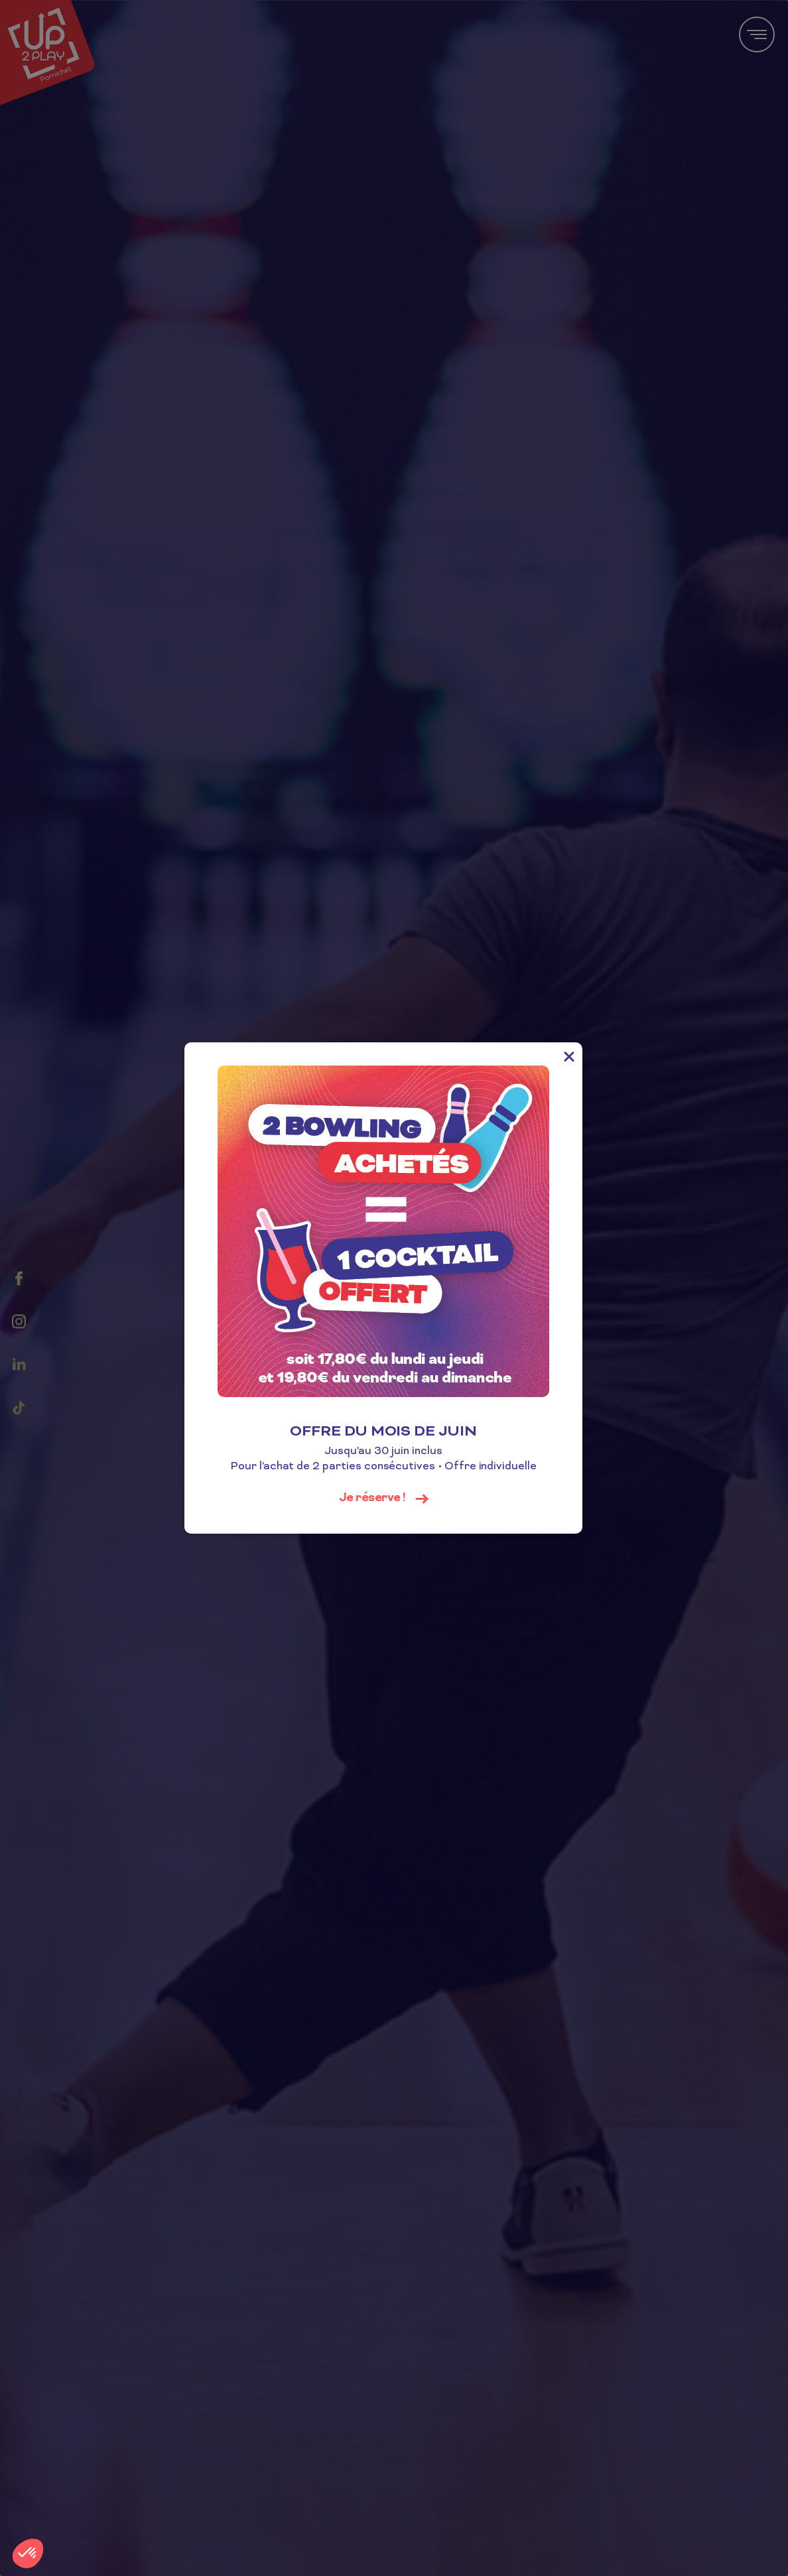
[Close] (579, 1055)
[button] (28, 2553)
